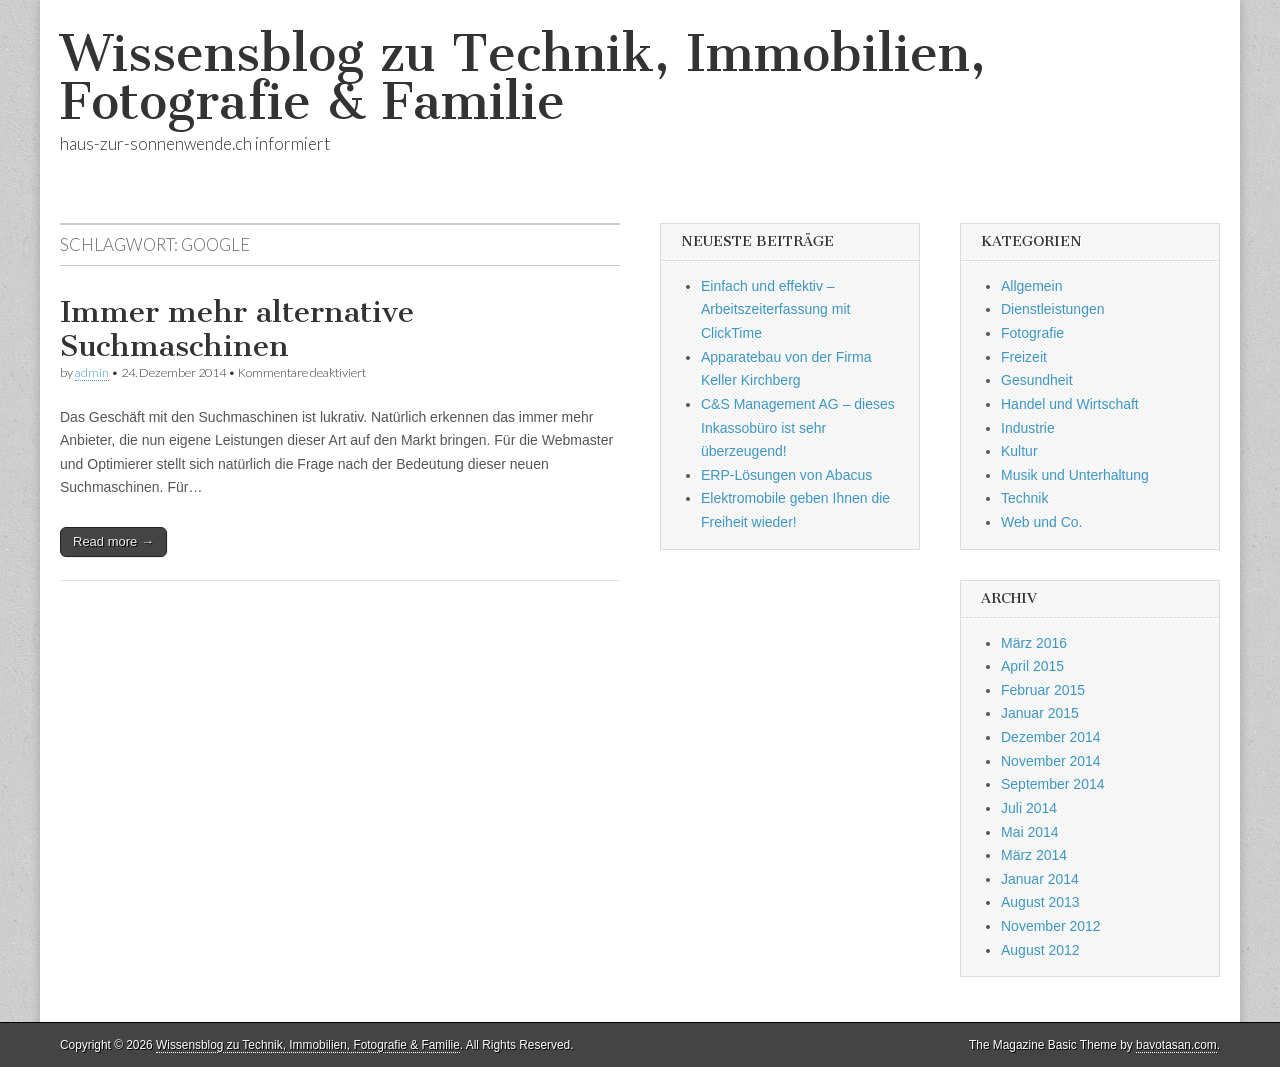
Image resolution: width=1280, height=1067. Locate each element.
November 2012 (1051, 926)
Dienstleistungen (1053, 309)
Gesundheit (1037, 380)
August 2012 (1040, 950)
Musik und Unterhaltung (1075, 475)
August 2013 (1040, 902)
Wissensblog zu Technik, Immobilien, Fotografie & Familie (523, 77)
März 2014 (1034, 855)
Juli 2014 (1029, 808)
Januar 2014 (1040, 879)
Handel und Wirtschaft (1070, 404)
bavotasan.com (1176, 1045)
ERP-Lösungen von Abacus (786, 475)
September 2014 (1053, 784)
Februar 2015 (1043, 690)
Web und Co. (1041, 522)
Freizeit (1024, 357)
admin (92, 372)
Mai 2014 (1030, 832)
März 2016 (1034, 643)
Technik (1024, 498)
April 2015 (1032, 666)
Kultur (1019, 451)
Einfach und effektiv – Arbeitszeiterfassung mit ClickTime (775, 309)
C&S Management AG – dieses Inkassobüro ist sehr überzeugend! (798, 427)
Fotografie (1032, 333)
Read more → (113, 541)
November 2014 (1051, 761)
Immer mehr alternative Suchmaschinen (237, 329)
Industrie (1028, 428)
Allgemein (1031, 286)
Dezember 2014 (1051, 737)
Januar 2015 (1040, 713)
